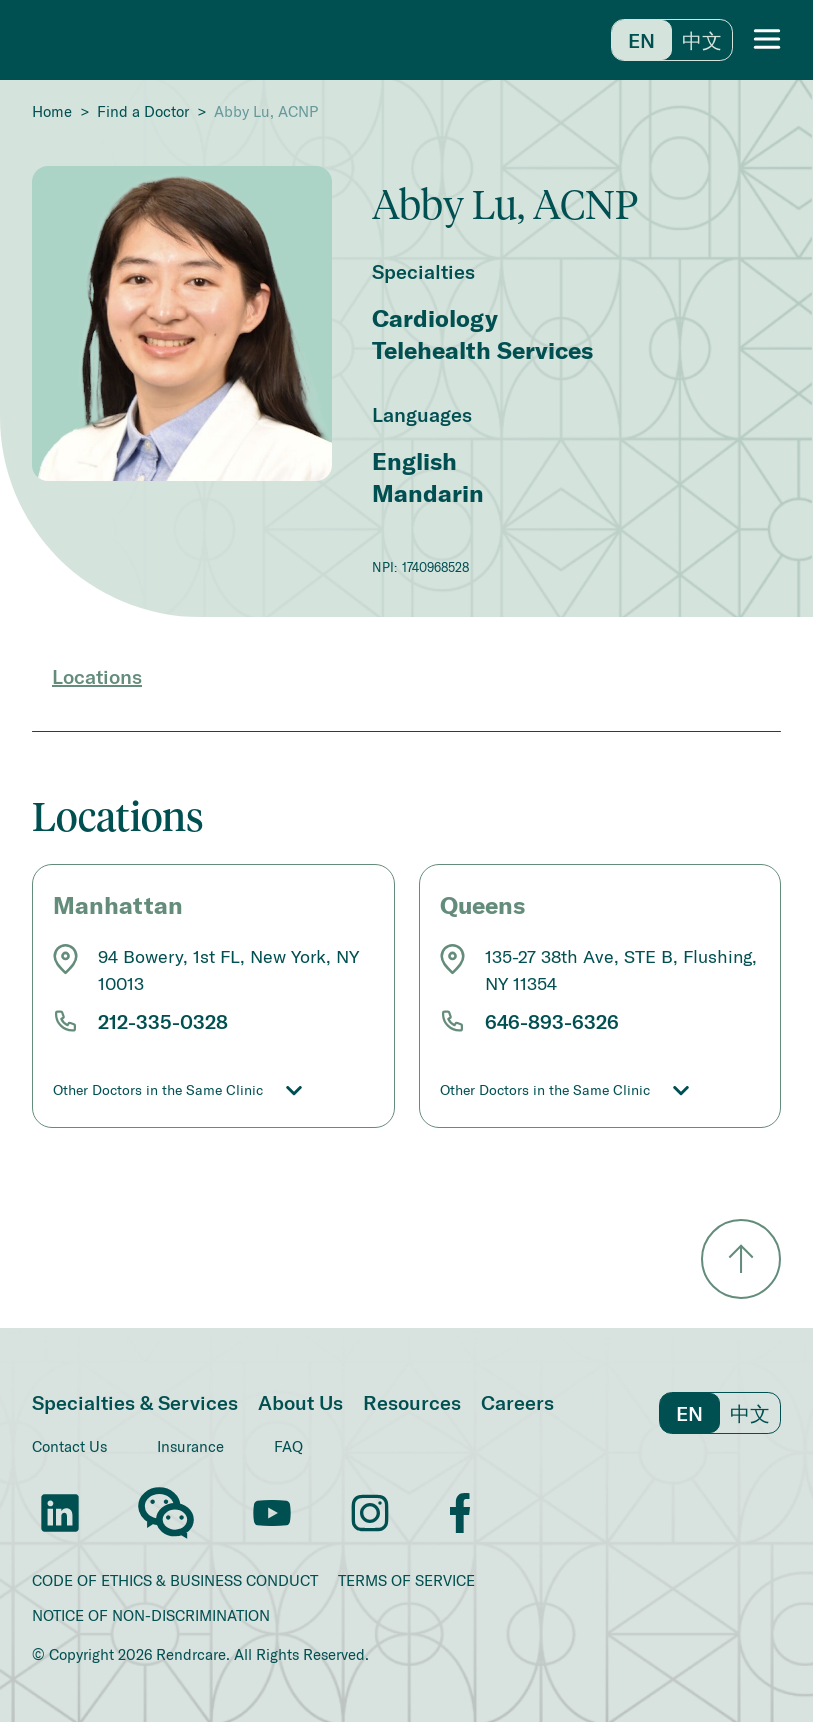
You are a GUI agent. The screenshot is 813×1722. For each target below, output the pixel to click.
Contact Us (69, 1446)
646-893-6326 (552, 1021)
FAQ (288, 1446)
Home (52, 111)
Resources (412, 1402)
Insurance (190, 1446)
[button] (767, 40)
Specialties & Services (135, 1402)
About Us (300, 1402)
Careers (517, 1402)
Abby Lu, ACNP (266, 111)
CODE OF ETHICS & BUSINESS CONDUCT (175, 1580)
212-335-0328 (163, 1021)
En (641, 40)
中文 (702, 40)
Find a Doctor (143, 111)
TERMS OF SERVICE (406, 1580)
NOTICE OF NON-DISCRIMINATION (151, 1615)
